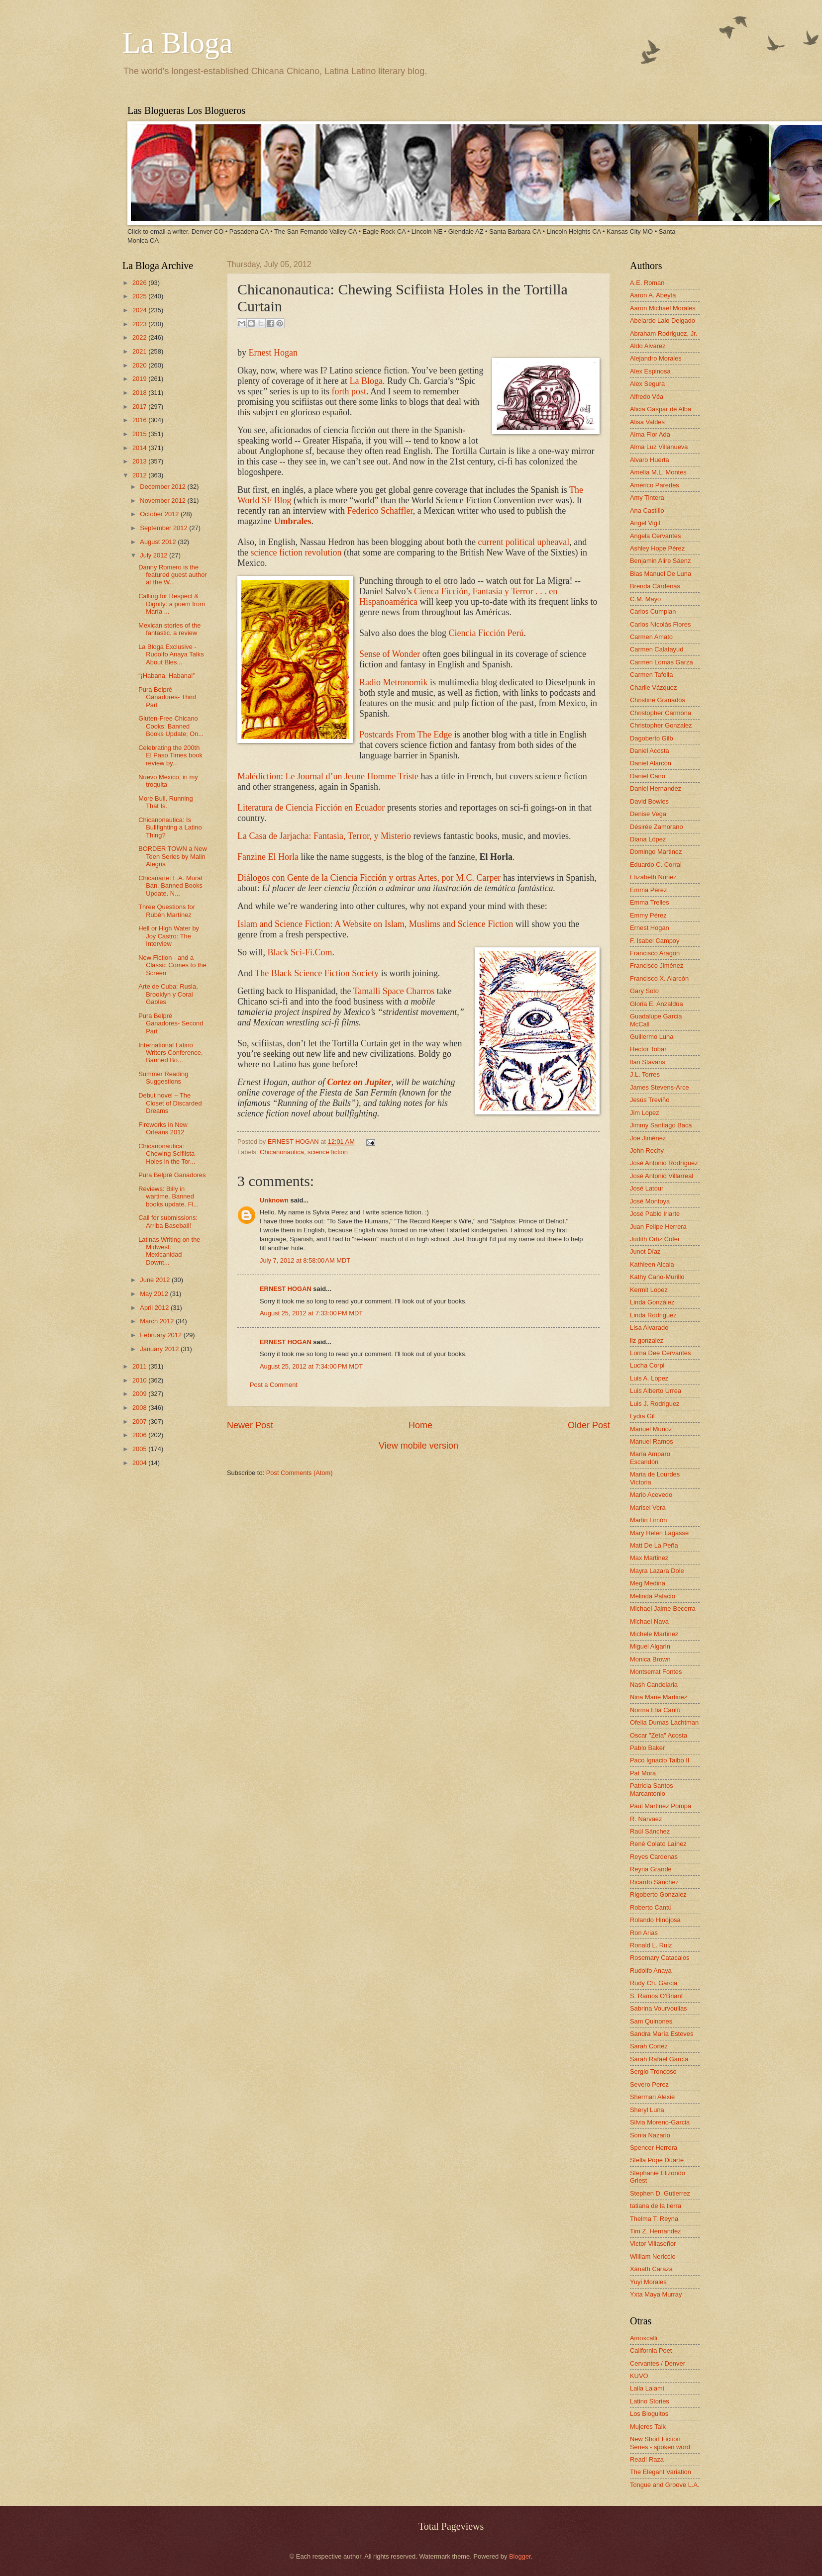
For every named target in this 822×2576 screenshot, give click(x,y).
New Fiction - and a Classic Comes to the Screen (172, 965)
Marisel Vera (648, 1507)
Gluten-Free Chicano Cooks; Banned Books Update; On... (171, 726)
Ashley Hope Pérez (657, 548)
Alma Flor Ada (650, 434)
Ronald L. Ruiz (651, 1945)
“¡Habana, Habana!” (166, 675)
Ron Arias (644, 1932)
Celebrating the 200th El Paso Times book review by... (170, 755)
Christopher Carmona (660, 713)
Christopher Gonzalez (661, 725)
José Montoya (650, 1201)
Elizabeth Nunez (653, 877)
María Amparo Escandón (650, 1457)
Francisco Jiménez (656, 965)
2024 (140, 310)
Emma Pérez (648, 890)
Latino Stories (649, 2401)
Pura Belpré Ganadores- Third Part (167, 697)
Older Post (589, 1425)
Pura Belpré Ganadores (172, 1175)
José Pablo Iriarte (655, 1213)
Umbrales (292, 521)
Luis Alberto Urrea (655, 1390)
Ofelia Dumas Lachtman (664, 1722)
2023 (140, 324)
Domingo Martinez (656, 851)
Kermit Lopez (649, 1289)
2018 (140, 392)
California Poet (651, 2350)
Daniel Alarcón (650, 763)
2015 (140, 434)
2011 (140, 1366)
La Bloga (177, 42)
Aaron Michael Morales (663, 308)
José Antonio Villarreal (661, 1176)
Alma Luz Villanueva (659, 447)
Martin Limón (648, 1520)
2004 (140, 1463)
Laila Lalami (647, 2388)
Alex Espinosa (650, 371)
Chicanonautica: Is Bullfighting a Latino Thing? (170, 827)
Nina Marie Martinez (658, 1697)
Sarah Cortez (649, 2046)
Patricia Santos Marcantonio (651, 1789)
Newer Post (250, 1425)
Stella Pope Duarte (657, 2160)
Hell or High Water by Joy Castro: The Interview (168, 935)
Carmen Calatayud (656, 649)
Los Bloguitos (649, 2413)
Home (420, 1425)
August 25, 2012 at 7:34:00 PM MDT (311, 1366)
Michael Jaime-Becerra (663, 1608)
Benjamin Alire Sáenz (660, 560)
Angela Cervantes (655, 536)
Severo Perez (649, 2084)
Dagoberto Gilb (651, 738)
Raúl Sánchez (650, 1831)
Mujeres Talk (648, 2426)
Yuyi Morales (648, 2282)
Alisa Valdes (647, 422)
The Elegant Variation (660, 2472)
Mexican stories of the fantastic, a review (169, 629)
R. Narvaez (646, 1819)
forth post (348, 391)
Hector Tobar (648, 1049)
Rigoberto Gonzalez (658, 1894)
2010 (140, 1380)
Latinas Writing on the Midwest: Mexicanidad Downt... (169, 1251)
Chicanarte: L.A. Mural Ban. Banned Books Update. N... (170, 885)
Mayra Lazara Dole (657, 1570)
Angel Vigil (645, 523)
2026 (140, 282)
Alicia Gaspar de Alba (660, 409)
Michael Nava (649, 1621)
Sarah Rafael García (659, 2059)
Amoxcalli (643, 2338)
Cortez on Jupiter (359, 1082)
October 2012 (160, 514)
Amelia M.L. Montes (658, 472)
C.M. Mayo (645, 599)
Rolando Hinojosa (655, 1920)
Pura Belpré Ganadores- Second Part (170, 1023)
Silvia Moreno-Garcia (660, 2122)
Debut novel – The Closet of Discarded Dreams (170, 1103)
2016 (140, 420)
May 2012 (155, 1293)
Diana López (648, 839)
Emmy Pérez (648, 915)
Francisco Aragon (655, 953)
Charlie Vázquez (653, 687)
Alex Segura (647, 383)
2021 (140, 351)
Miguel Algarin (650, 1646)
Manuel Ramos (651, 1441)
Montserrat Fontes (656, 1671)
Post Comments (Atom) (299, 1472)
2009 (140, 1393)
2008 (140, 1407)
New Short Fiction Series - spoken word (660, 2442)
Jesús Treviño (649, 1100)
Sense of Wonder (389, 654)
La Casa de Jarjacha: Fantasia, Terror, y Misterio (324, 836)
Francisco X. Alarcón (659, 978)
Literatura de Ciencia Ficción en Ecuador (311, 808)
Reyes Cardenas (654, 1856)
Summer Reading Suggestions (163, 1077)
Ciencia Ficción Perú (485, 633)
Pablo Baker (647, 1747)
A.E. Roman (647, 282)
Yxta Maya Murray (656, 2294)
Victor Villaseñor (653, 2243)
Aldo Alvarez (648, 346)
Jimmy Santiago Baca (661, 1125)
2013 (140, 461)
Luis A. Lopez (649, 1378)
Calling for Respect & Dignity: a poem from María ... (171, 603)
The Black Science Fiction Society (317, 973)
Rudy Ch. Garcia (653, 1983)
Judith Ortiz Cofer (655, 1239)
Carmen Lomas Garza (661, 662)
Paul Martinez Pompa (660, 1806)
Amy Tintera (647, 497)
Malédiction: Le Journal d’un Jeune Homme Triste (327, 776)
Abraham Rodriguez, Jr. (663, 333)
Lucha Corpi (647, 1365)
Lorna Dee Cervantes (660, 1353)
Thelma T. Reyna (654, 2218)
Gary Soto (644, 991)
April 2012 (155, 1307)
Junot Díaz (645, 1251)
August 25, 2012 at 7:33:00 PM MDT (311, 1313)
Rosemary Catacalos (660, 1957)
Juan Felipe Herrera (658, 1226)
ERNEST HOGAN (294, 1141)
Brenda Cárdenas (655, 586)
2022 (140, 337)
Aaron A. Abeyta (653, 295)
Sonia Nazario (650, 2135)
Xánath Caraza (651, 2269)
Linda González (652, 1302)
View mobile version (418, 1446)
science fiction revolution (296, 552)
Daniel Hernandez (655, 788)
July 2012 (154, 555)
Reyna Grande (651, 1869)
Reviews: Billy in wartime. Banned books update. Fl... (168, 1196)
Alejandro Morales (656, 358)
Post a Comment (274, 1384)
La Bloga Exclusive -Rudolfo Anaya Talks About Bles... (171, 654)
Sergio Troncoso (653, 2071)
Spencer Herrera (653, 2147)
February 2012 (161, 1335)
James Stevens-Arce (659, 1087)
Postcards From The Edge (405, 734)
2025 (140, 296)
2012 (140, 475)
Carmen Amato (651, 637)
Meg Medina (647, 1583)
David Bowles (649, 801)
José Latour (646, 1188)
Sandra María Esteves (661, 2033)
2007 (140, 1421)
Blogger (520, 2556)
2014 (140, 448)
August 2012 (159, 542)
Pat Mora (643, 1773)
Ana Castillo (647, 510)
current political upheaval (523, 542)
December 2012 (163, 486)
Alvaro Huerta (649, 459)
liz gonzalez (646, 1340)
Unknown (274, 1200)
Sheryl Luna (647, 2110)
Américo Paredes (654, 485)
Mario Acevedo (651, 1494)
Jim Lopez (644, 1112)
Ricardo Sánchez (654, 1882)
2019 (140, 378)
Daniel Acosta (649, 750)
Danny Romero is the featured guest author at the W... (172, 574)
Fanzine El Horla (268, 857)
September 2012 (164, 528)
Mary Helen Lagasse (659, 1533)
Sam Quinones (651, 2021)
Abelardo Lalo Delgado (662, 320)
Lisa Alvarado (649, 1327)
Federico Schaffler (379, 511)
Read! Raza (647, 2459)
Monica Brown (650, 1659)
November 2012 (163, 500)
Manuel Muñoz (651, 1429)
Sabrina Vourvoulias (658, 2008)
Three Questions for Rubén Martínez (166, 910)
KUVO (639, 2376)
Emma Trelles (649, 902)
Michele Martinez (654, 1634)
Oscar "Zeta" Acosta (658, 1735)
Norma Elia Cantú (655, 1710)
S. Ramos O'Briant (656, 1996)
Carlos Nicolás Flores (660, 624)
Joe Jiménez (648, 1138)
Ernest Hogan (273, 353)
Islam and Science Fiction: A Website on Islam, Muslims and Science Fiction (375, 924)
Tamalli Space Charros (394, 991)
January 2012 (160, 1349)
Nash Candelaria (654, 1684)
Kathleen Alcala (652, 1264)
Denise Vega (648, 814)
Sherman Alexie (652, 2097)
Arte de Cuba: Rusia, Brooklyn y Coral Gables (168, 994)
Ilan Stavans (647, 1062)
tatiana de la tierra (655, 2205)
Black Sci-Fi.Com (300, 952)
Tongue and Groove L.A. (665, 2484)
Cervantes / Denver (657, 2363)
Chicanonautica (282, 1152)
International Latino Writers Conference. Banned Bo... (170, 1052)
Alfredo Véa (646, 396)
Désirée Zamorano (656, 826)
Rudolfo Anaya (651, 1970)
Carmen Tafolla (651, 674)
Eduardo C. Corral (656, 864)
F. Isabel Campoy (654, 940)
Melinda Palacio (652, 1596)
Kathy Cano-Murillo (657, 1277)
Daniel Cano (647, 776)
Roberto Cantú (651, 1907)
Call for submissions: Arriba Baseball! (168, 1221)
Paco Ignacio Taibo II (659, 1760)
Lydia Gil (642, 1416)
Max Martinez (649, 1558)
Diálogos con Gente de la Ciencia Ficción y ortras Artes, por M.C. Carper (369, 878)
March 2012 (158, 1321)
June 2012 (156, 1280)
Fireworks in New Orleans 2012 (163, 1128)
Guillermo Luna (651, 1036)
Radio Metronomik (393, 682)
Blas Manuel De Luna (660, 573)
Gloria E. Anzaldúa (656, 1004)
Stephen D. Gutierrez (660, 2193)
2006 (140, 1435)
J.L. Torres (645, 1074)
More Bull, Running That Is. (165, 802)
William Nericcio (653, 2256)
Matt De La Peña (654, 1545)
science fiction (328, 1152)
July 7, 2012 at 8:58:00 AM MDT (305, 1260)
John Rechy (647, 1150)
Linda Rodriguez (653, 1315)
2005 (140, 1449)
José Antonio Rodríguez (664, 1163)
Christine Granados (657, 700)
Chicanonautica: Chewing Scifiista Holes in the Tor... (166, 1153)
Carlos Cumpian (653, 611)
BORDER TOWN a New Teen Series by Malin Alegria (172, 856)
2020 (140, 365)
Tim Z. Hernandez (655, 2231)
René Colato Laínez (658, 1843)
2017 (140, 406)
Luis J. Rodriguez (654, 1403)
